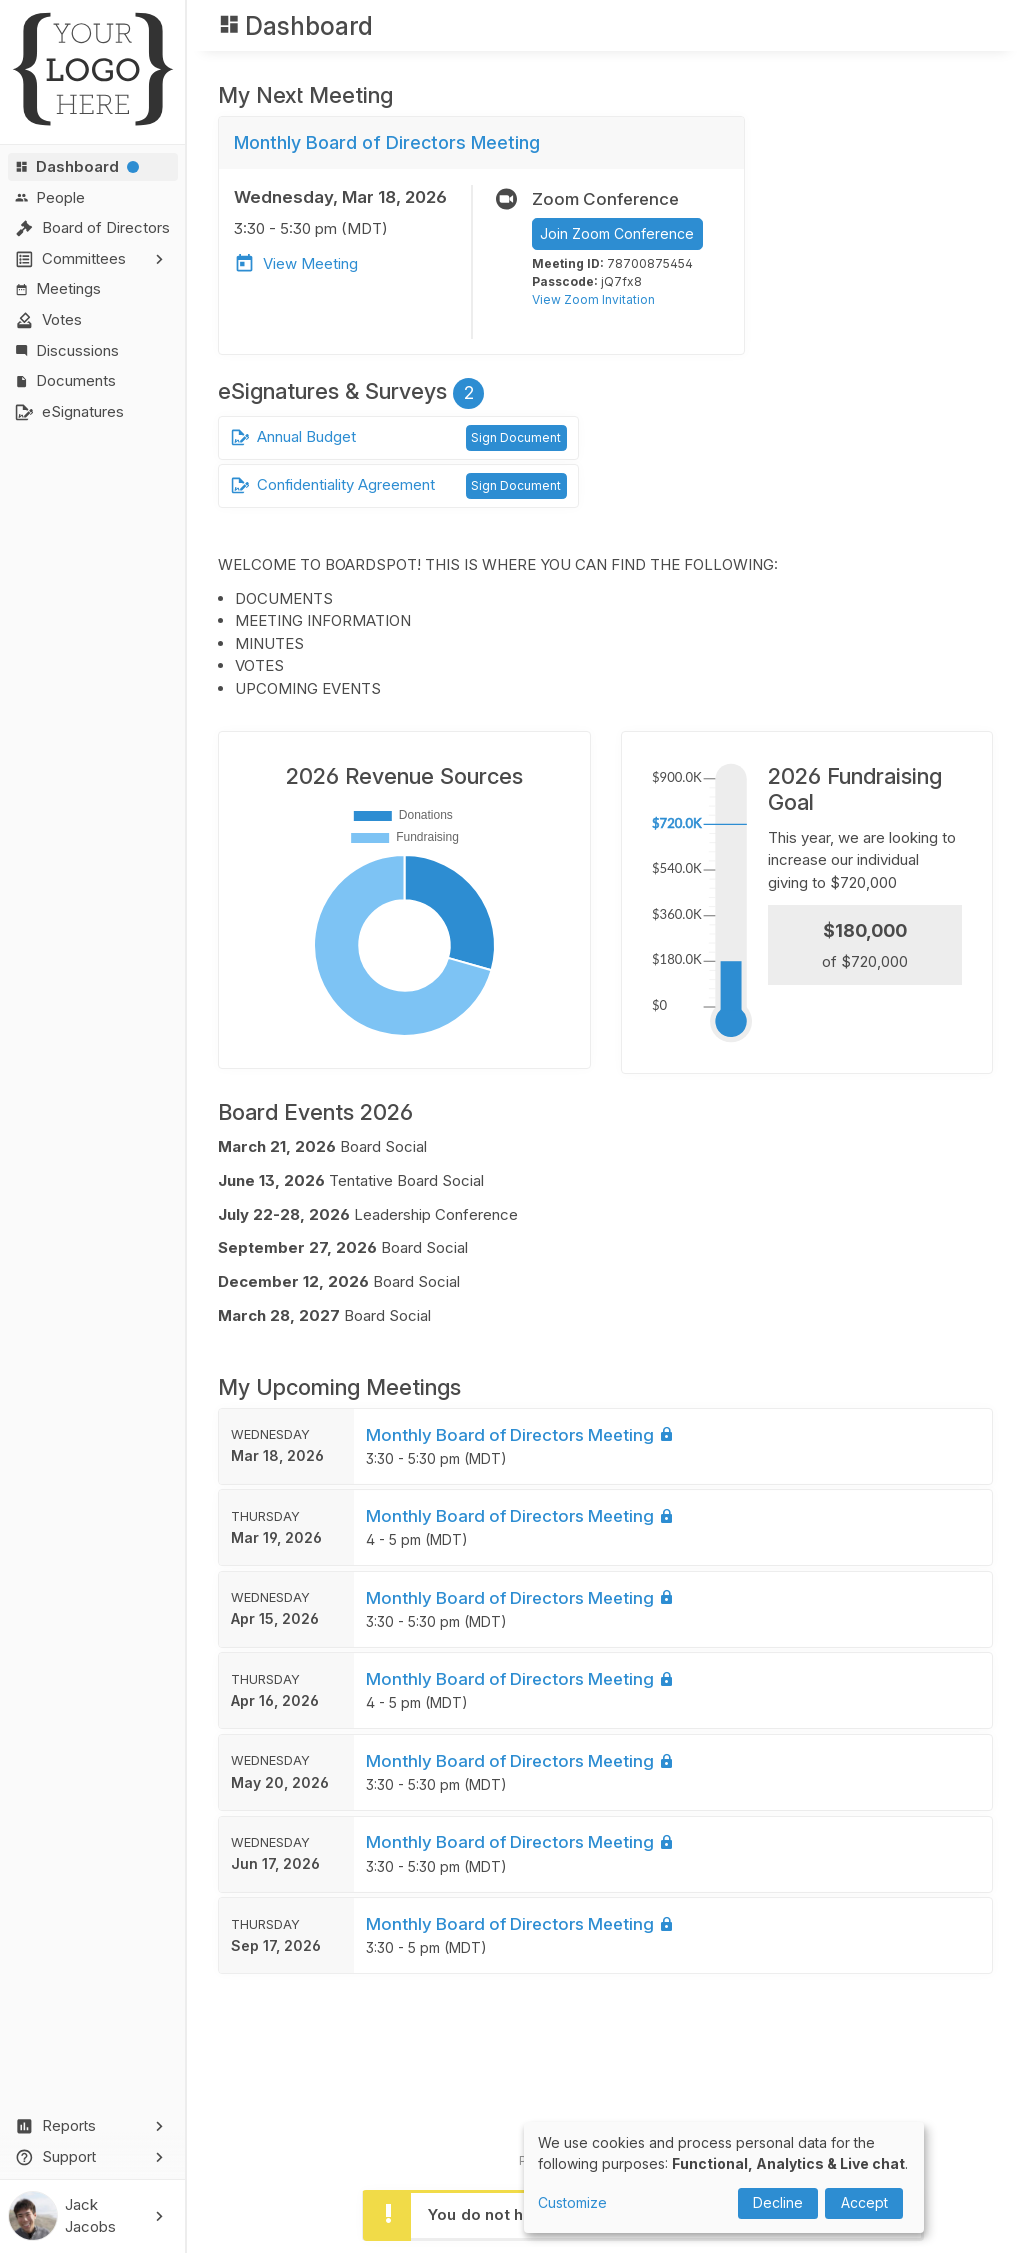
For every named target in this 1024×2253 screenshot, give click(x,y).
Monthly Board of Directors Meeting (520, 1498)
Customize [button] (572, 2202)
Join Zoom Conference (617, 233)
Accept (864, 2202)
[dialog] (724, 2177)
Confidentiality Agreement (333, 485)
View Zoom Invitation (593, 299)
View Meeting (296, 263)
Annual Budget (293, 437)
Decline (778, 2202)
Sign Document (516, 437)
